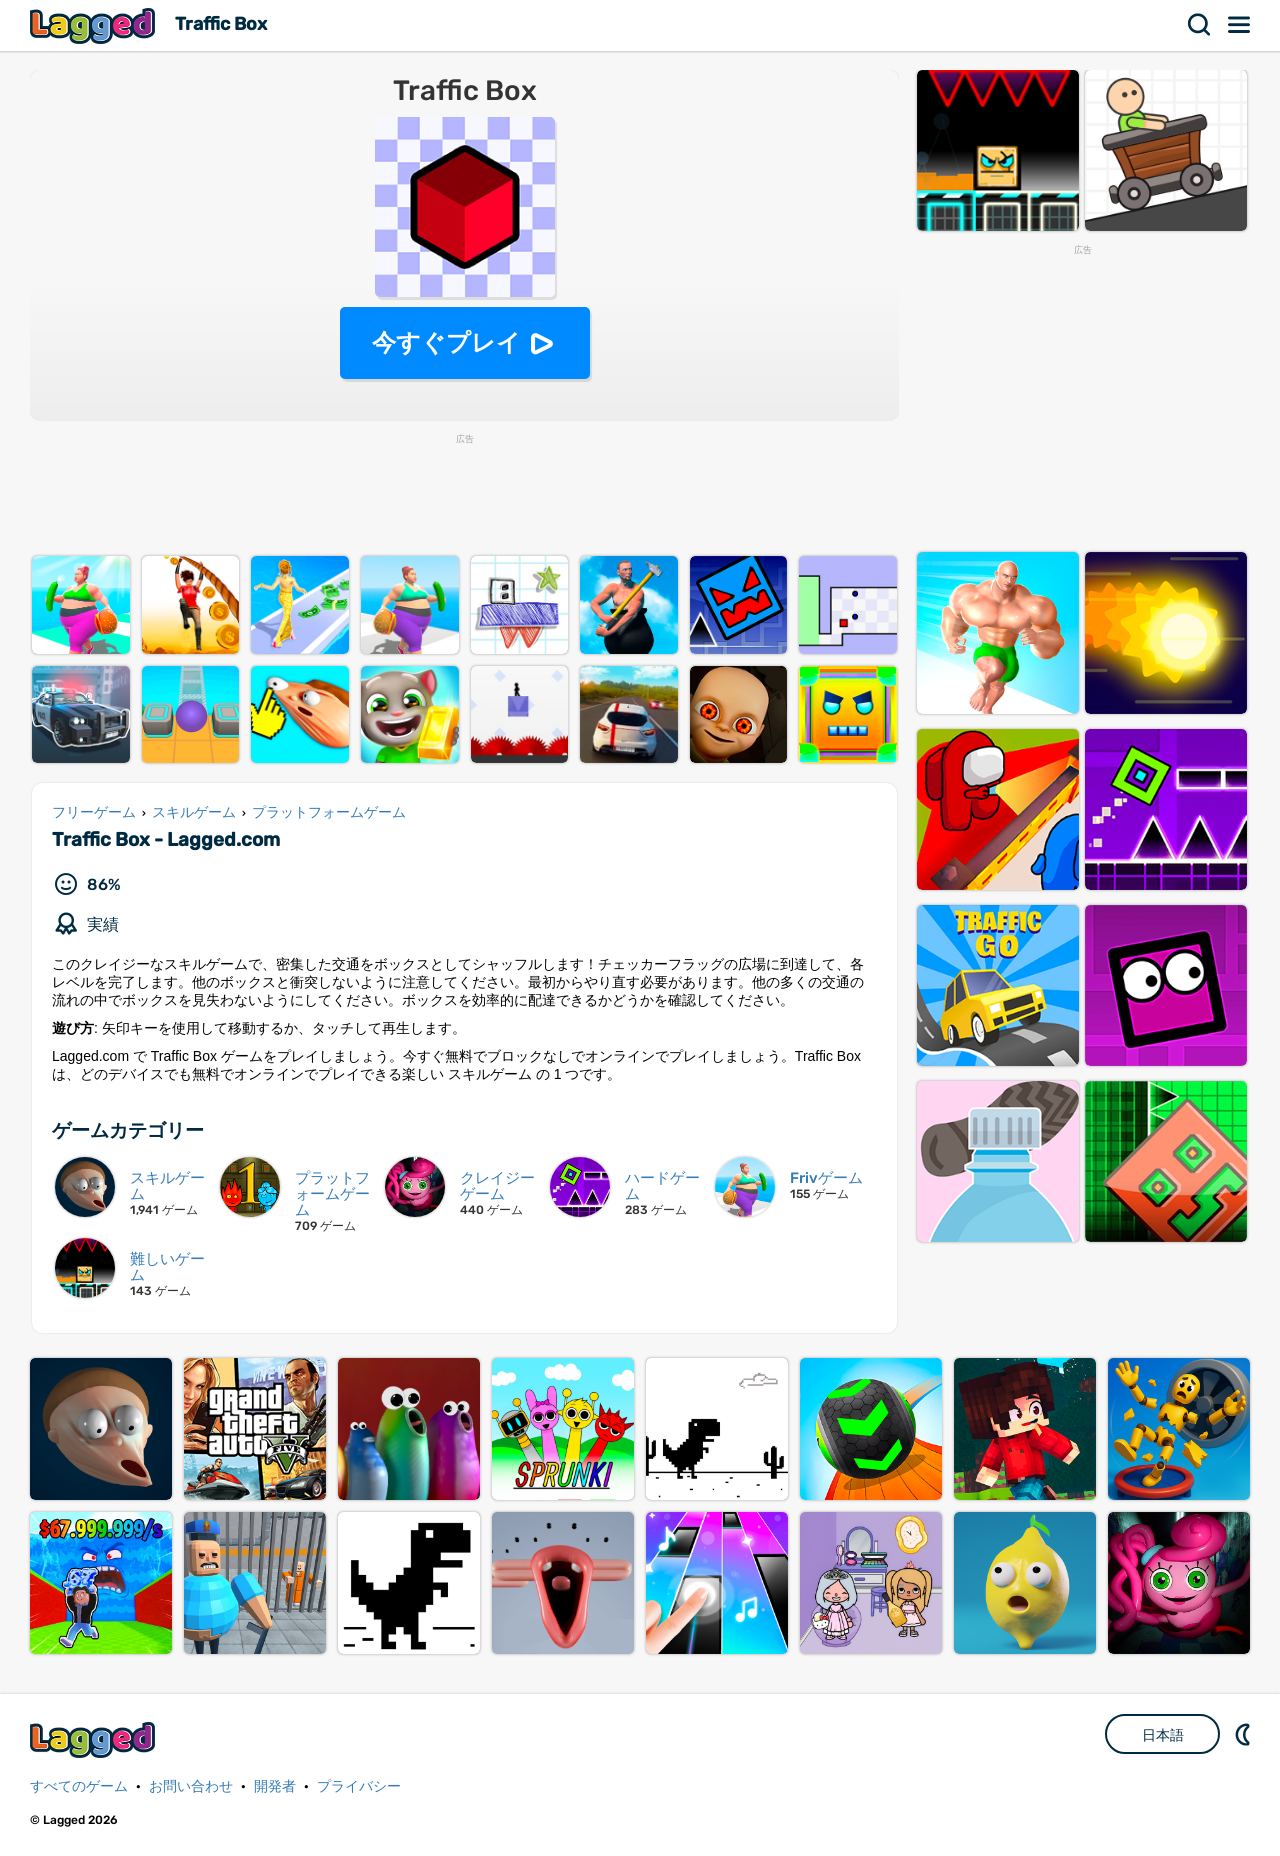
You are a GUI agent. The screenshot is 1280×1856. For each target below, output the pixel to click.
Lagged (95, 25)
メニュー (1240, 25)
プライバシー (359, 1786)
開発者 (275, 1786)
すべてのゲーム (79, 1786)
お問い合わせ (191, 1786)
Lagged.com (95, 1739)
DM (1245, 1734)
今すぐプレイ (446, 342)
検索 (1200, 25)
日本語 (1163, 1735)
